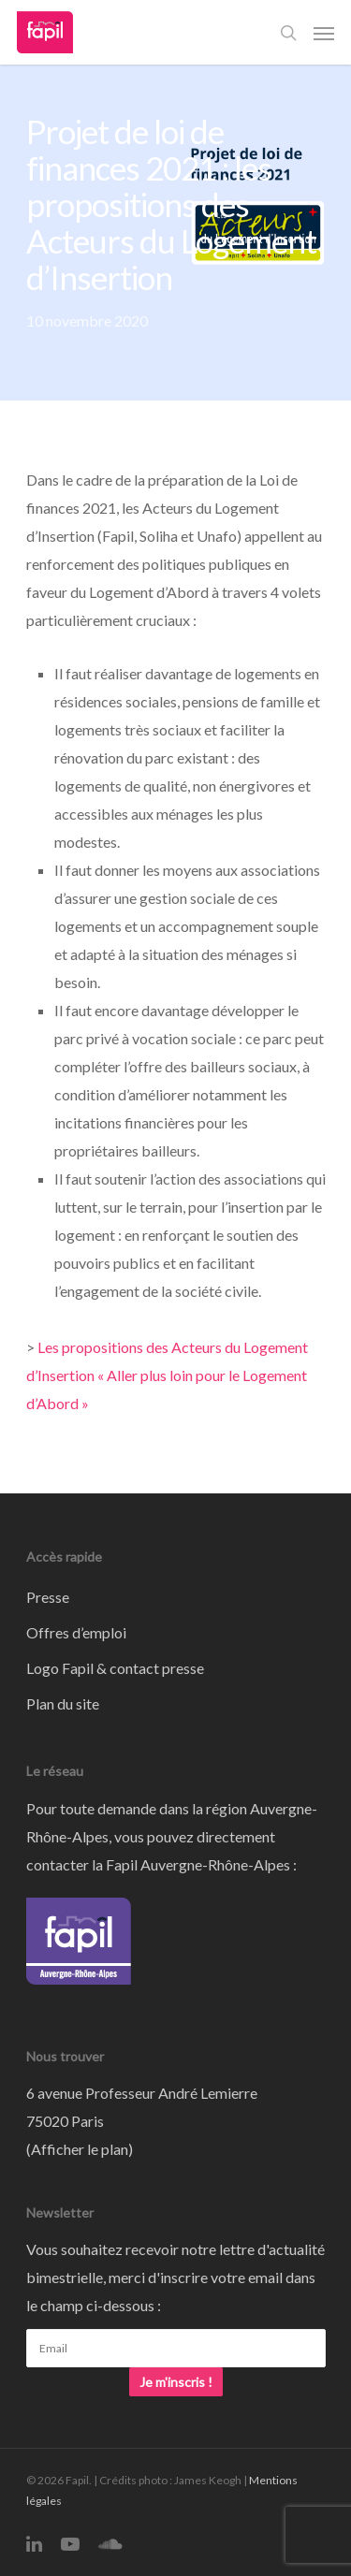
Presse (47, 1597)
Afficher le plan (79, 2149)
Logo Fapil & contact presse (115, 1668)
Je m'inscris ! (175, 2382)
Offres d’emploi (76, 1632)
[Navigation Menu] (324, 32)
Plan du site (62, 1703)
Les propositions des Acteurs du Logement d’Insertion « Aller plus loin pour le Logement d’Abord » (167, 1375)
